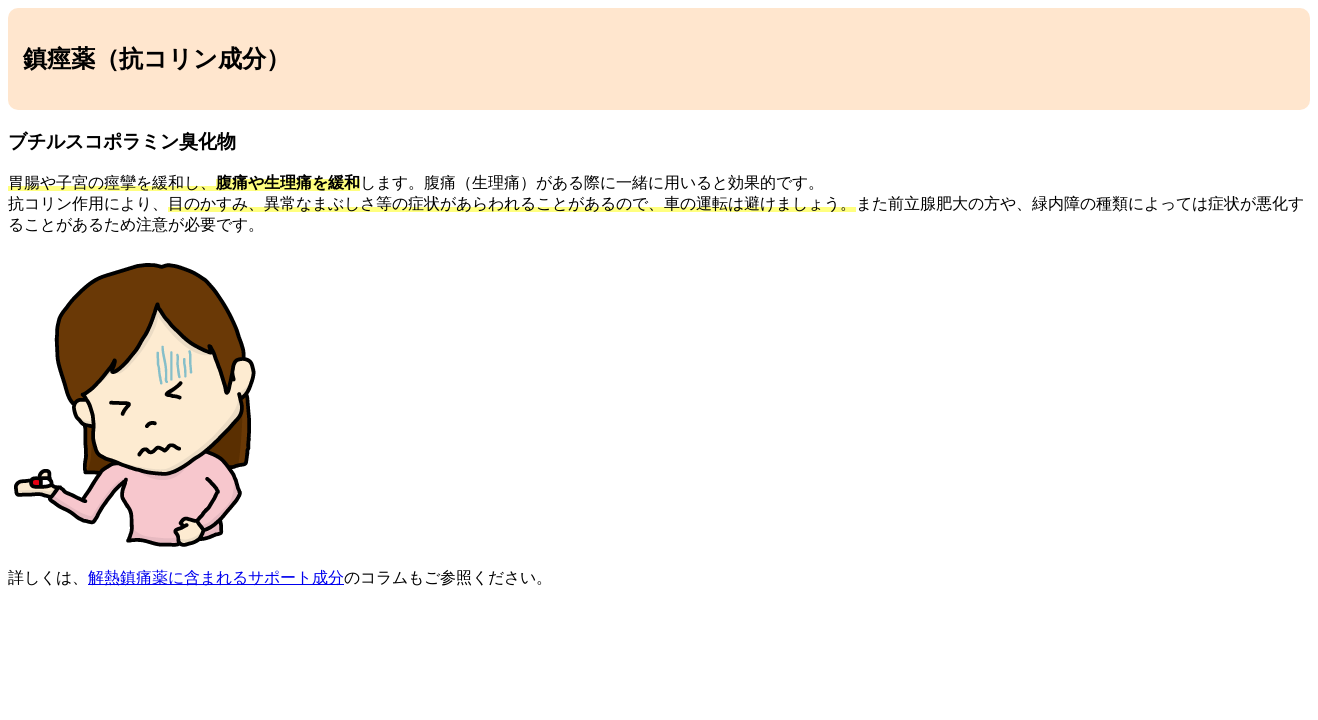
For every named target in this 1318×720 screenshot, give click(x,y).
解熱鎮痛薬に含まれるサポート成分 (216, 577)
